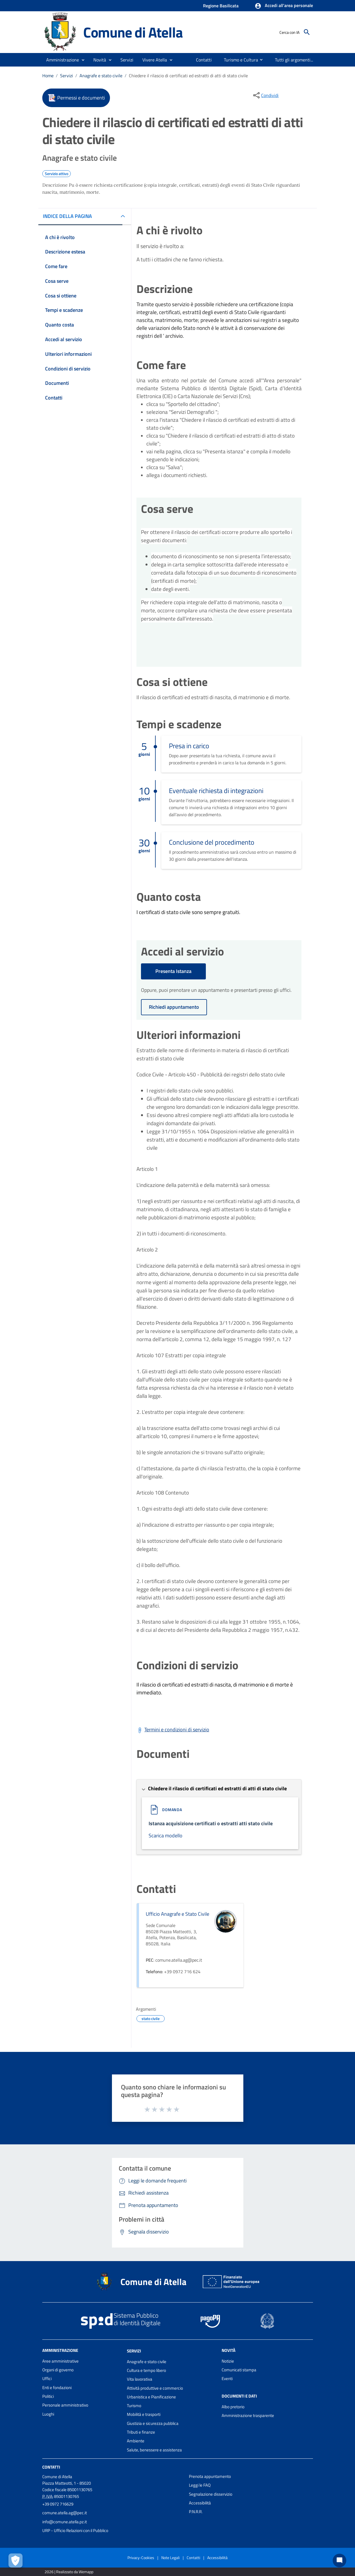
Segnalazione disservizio (210, 2494)
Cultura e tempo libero (146, 2370)
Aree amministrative (60, 2361)
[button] (284, 6)
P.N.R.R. (195, 2511)
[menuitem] (202, 60)
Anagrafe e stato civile (101, 75)
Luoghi (48, 2414)
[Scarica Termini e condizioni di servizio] (172, 1730)
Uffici (47, 2378)
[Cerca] (307, 32)
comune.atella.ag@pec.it (64, 2512)
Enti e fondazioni (57, 2387)
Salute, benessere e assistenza (154, 2450)
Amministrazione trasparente (248, 2415)
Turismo (134, 2405)
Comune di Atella (133, 32)
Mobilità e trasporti (143, 2414)
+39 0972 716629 (57, 2504)
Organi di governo (58, 2370)
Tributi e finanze (141, 2432)
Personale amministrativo (65, 2405)
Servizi (66, 75)
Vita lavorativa (139, 2379)
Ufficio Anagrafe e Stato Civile (177, 1914)
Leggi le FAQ (200, 2485)
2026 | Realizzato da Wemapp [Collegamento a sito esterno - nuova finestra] (69, 2572)
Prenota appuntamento (210, 2476)
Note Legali (170, 2557)
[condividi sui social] (265, 95)
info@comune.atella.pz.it (64, 2521)
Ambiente (135, 2441)
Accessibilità (200, 2503)
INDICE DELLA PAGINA (67, 216)
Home (48, 75)
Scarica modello (165, 1835)
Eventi (227, 2378)
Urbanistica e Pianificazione (151, 2397)
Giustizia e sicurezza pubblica (152, 2423)
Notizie (228, 2361)
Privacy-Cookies (140, 2557)
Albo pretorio (233, 2406)
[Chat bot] (339, 2560)
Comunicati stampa (239, 2370)
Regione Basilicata (221, 5)
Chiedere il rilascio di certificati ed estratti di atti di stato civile (188, 75)
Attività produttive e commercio (155, 2388)
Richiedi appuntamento (174, 1007)
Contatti (51, 2467)
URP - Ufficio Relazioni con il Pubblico (75, 2530)
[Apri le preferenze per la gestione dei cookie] (15, 2560)
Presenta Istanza (173, 971)
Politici (48, 2396)
